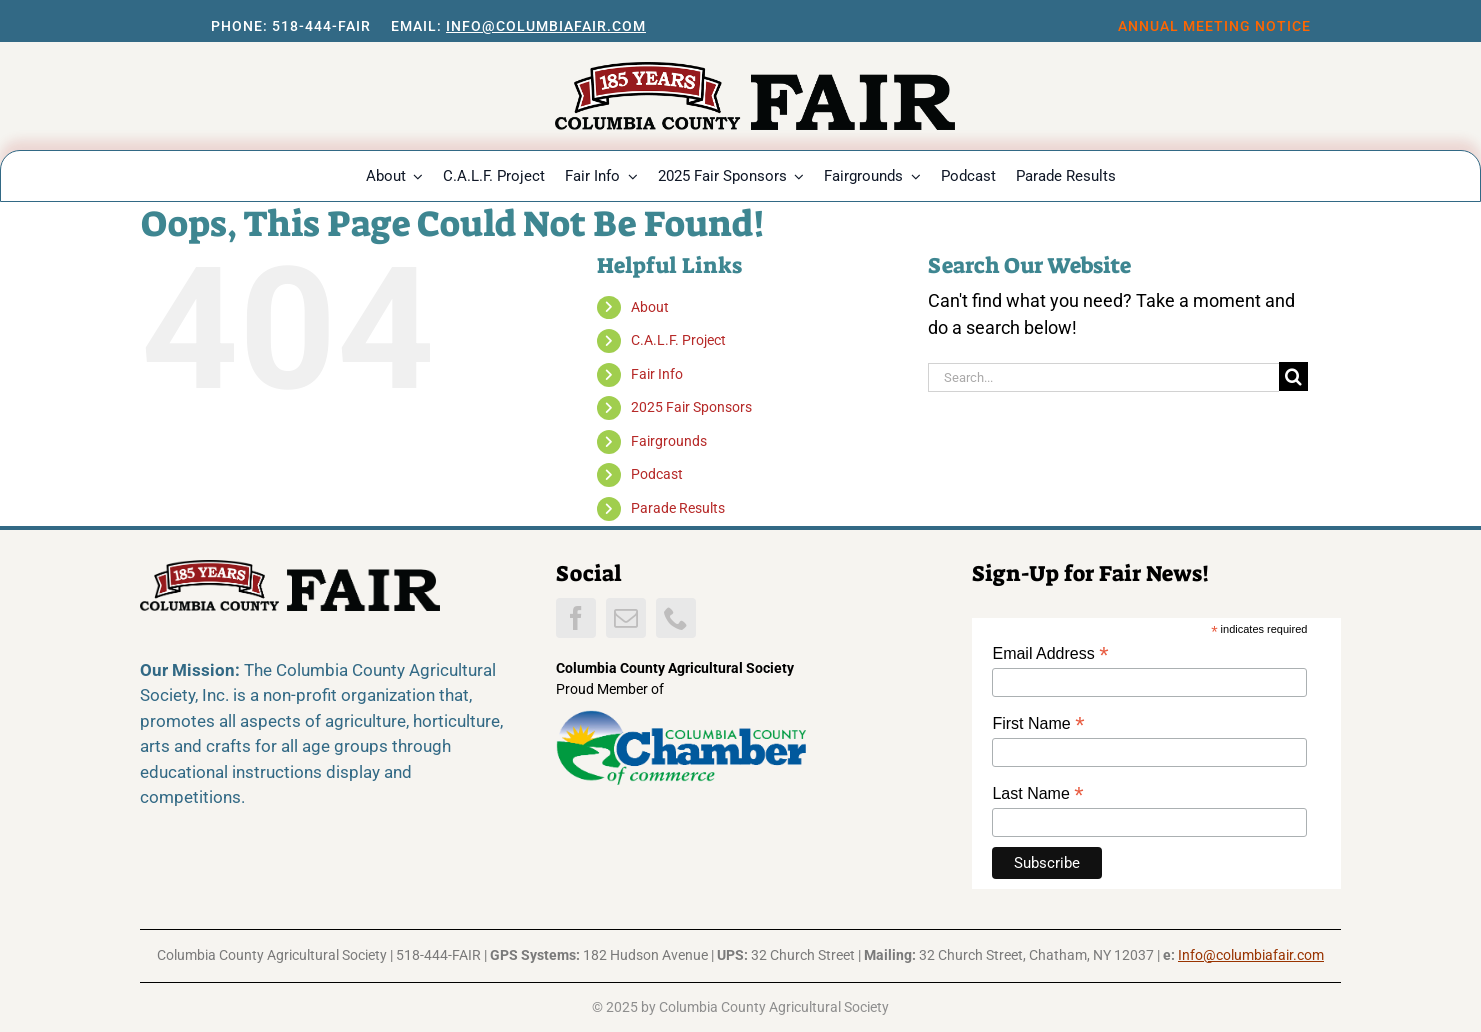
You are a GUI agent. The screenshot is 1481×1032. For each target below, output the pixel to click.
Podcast (657, 474)
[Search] (1293, 376)
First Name (1038, 723)
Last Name (1037, 793)
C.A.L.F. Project (678, 340)
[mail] (626, 618)
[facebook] (576, 618)
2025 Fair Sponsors (691, 407)
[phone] (676, 618)
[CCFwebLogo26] (755, 70)
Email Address (1050, 653)
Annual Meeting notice (1214, 26)
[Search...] (1103, 377)
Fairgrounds (669, 441)
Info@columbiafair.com (546, 26)
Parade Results (678, 508)
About (650, 307)
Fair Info (657, 374)
